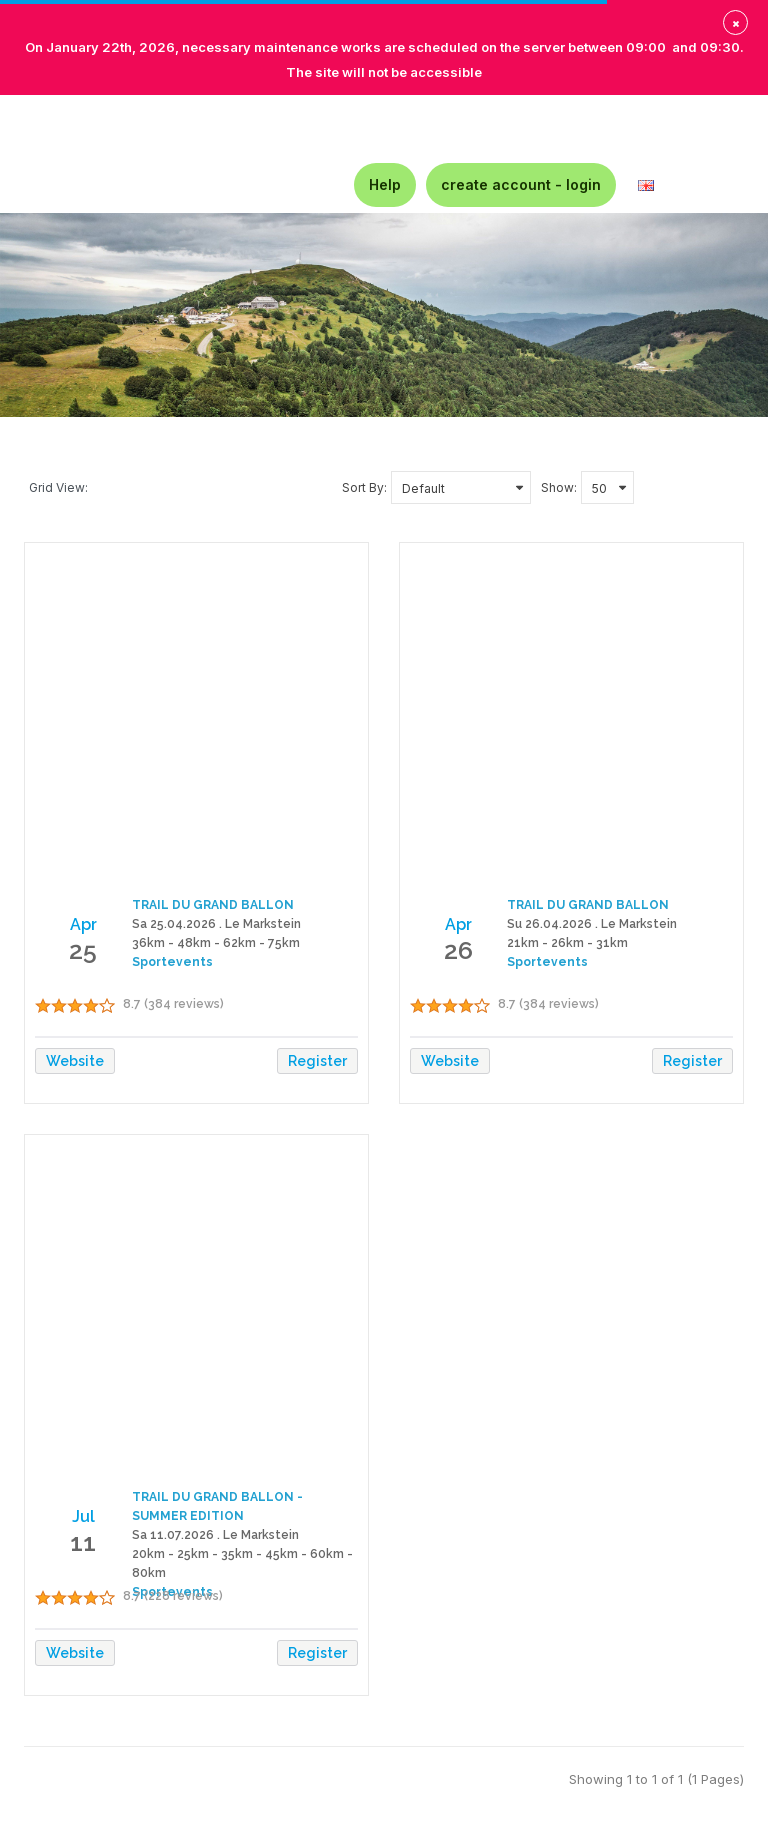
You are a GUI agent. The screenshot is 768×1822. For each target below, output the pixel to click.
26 (458, 950)
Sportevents (172, 962)
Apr (83, 924)
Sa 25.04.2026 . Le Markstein (216, 924)
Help (385, 184)
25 (83, 950)
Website (75, 1061)
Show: (559, 487)
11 (83, 1542)
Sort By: (364, 487)
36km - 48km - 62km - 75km (216, 943)
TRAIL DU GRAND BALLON (213, 905)
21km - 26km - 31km (567, 943)
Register (317, 1061)
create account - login (521, 184)
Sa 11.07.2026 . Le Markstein (215, 1535)
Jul (83, 1516)
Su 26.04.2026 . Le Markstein (592, 924)
